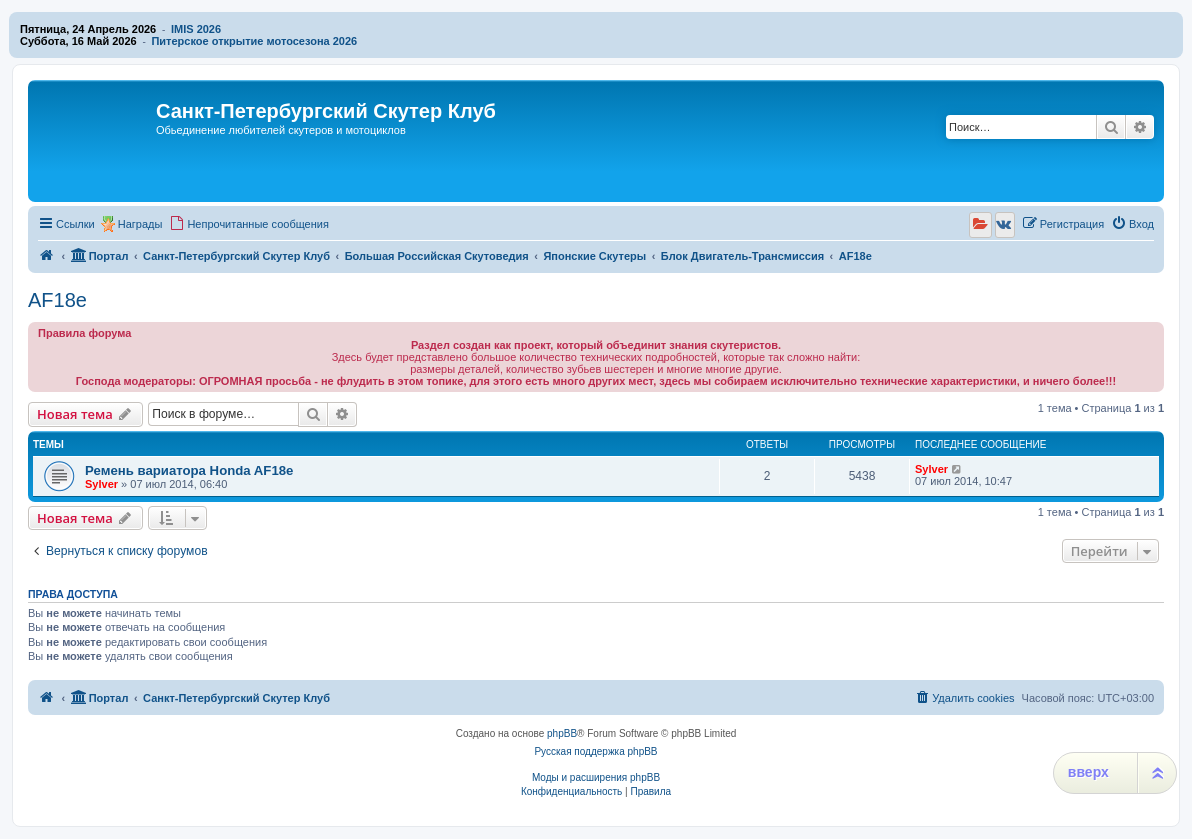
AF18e (57, 300)
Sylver (101, 484)
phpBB (562, 733)
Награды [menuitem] (140, 224)
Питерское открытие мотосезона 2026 (254, 41)
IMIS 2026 (196, 29)
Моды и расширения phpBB (596, 777)
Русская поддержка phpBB (595, 751)
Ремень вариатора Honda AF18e (189, 470)
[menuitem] (249, 224)
